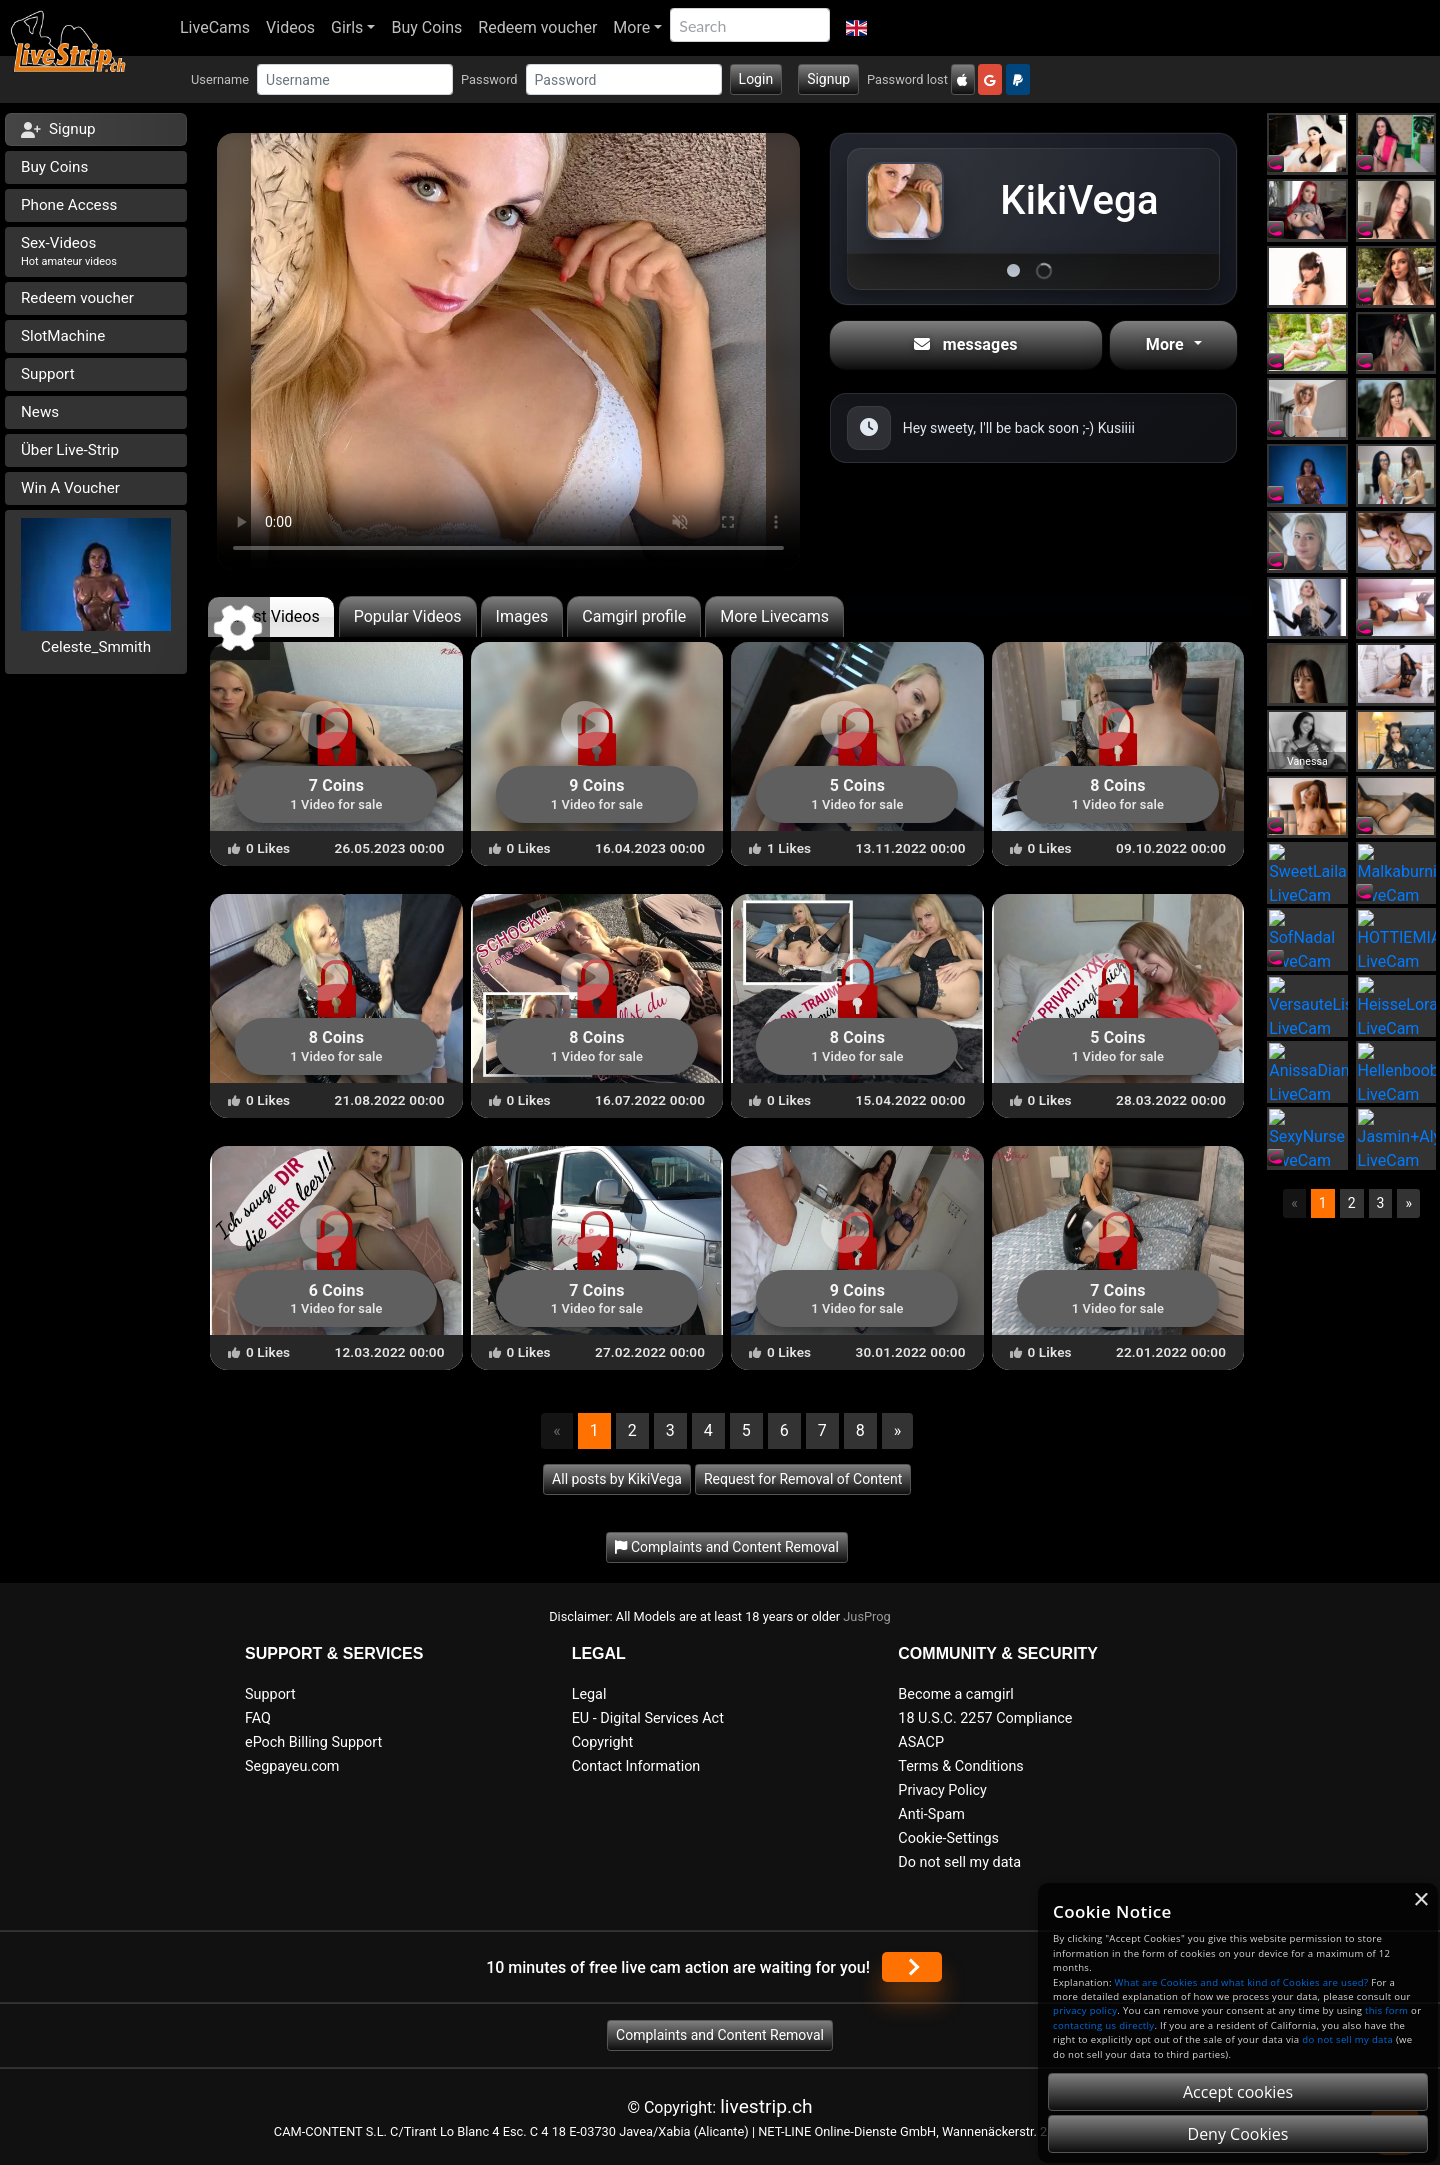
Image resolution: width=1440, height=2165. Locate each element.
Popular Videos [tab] (408, 616)
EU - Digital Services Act (648, 1718)
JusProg (867, 1616)
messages (965, 344)
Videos (290, 27)
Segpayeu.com (292, 1766)
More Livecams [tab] (774, 616)
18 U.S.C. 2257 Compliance (985, 1718)
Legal (589, 1694)
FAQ (258, 1718)
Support (48, 374)
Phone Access (69, 205)
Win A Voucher (70, 488)
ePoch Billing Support (313, 1742)
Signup (828, 79)
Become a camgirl (956, 1694)
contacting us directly (1103, 2025)
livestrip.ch (766, 2106)
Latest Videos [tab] (270, 616)
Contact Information (636, 1766)
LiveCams (215, 27)
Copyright (602, 1742)
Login (756, 79)
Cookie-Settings (948, 1838)
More (631, 27)
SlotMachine (63, 336)
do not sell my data (1347, 2039)
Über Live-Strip (70, 450)
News (40, 412)
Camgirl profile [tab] (634, 616)
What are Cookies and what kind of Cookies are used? (1242, 1982)
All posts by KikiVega (617, 1479)
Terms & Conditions (960, 1766)
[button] (856, 28)
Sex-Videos (69, 251)
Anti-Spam (931, 1814)
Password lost (907, 79)
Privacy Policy (942, 1790)
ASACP (921, 1742)
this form (1386, 2010)
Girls (347, 27)
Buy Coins (426, 27)
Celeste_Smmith (96, 647)
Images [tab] (522, 616)
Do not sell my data (959, 1862)
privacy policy (1085, 2010)
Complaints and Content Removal (720, 2035)
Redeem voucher (537, 27)
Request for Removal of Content (803, 1479)
